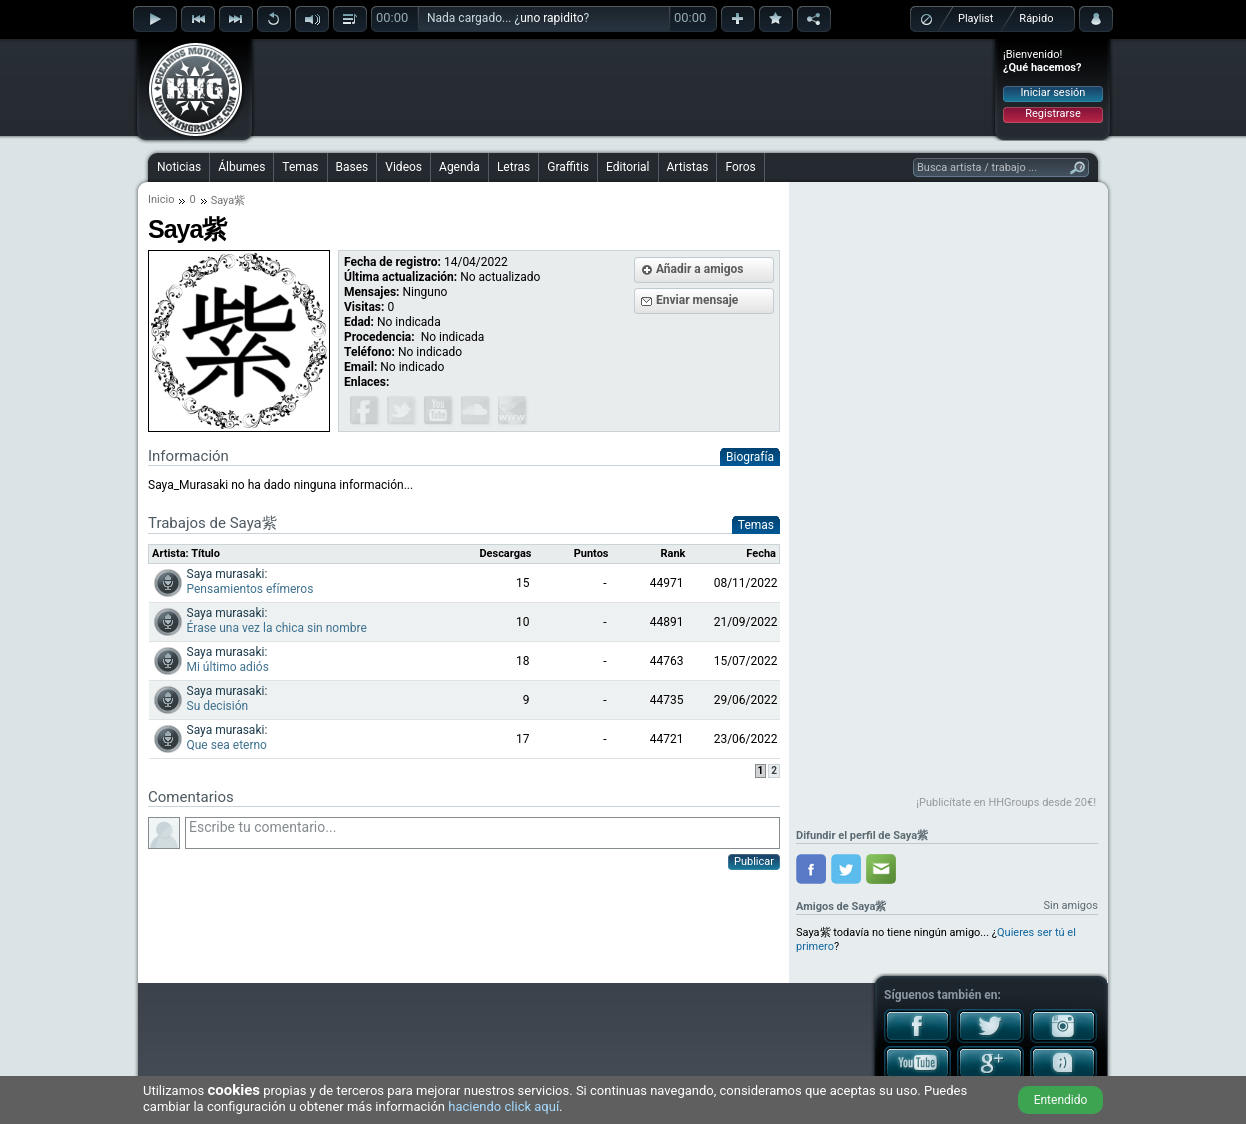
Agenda (459, 167)
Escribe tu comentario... (482, 833)
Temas (300, 167)
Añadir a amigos (700, 269)
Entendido (1061, 1100)
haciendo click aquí (503, 1106)
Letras (513, 167)
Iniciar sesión (1053, 92)
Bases (352, 167)
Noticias (179, 167)
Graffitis (568, 167)
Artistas (688, 167)
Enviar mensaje (697, 300)
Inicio (161, 199)
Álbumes (241, 167)
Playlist (975, 18)
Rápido (1036, 18)
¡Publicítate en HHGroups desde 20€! (1006, 802)
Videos (403, 167)
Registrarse (1052, 113)
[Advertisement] (624, 87)
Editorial (627, 167)
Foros (740, 167)
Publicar (754, 861)
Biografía (750, 457)
